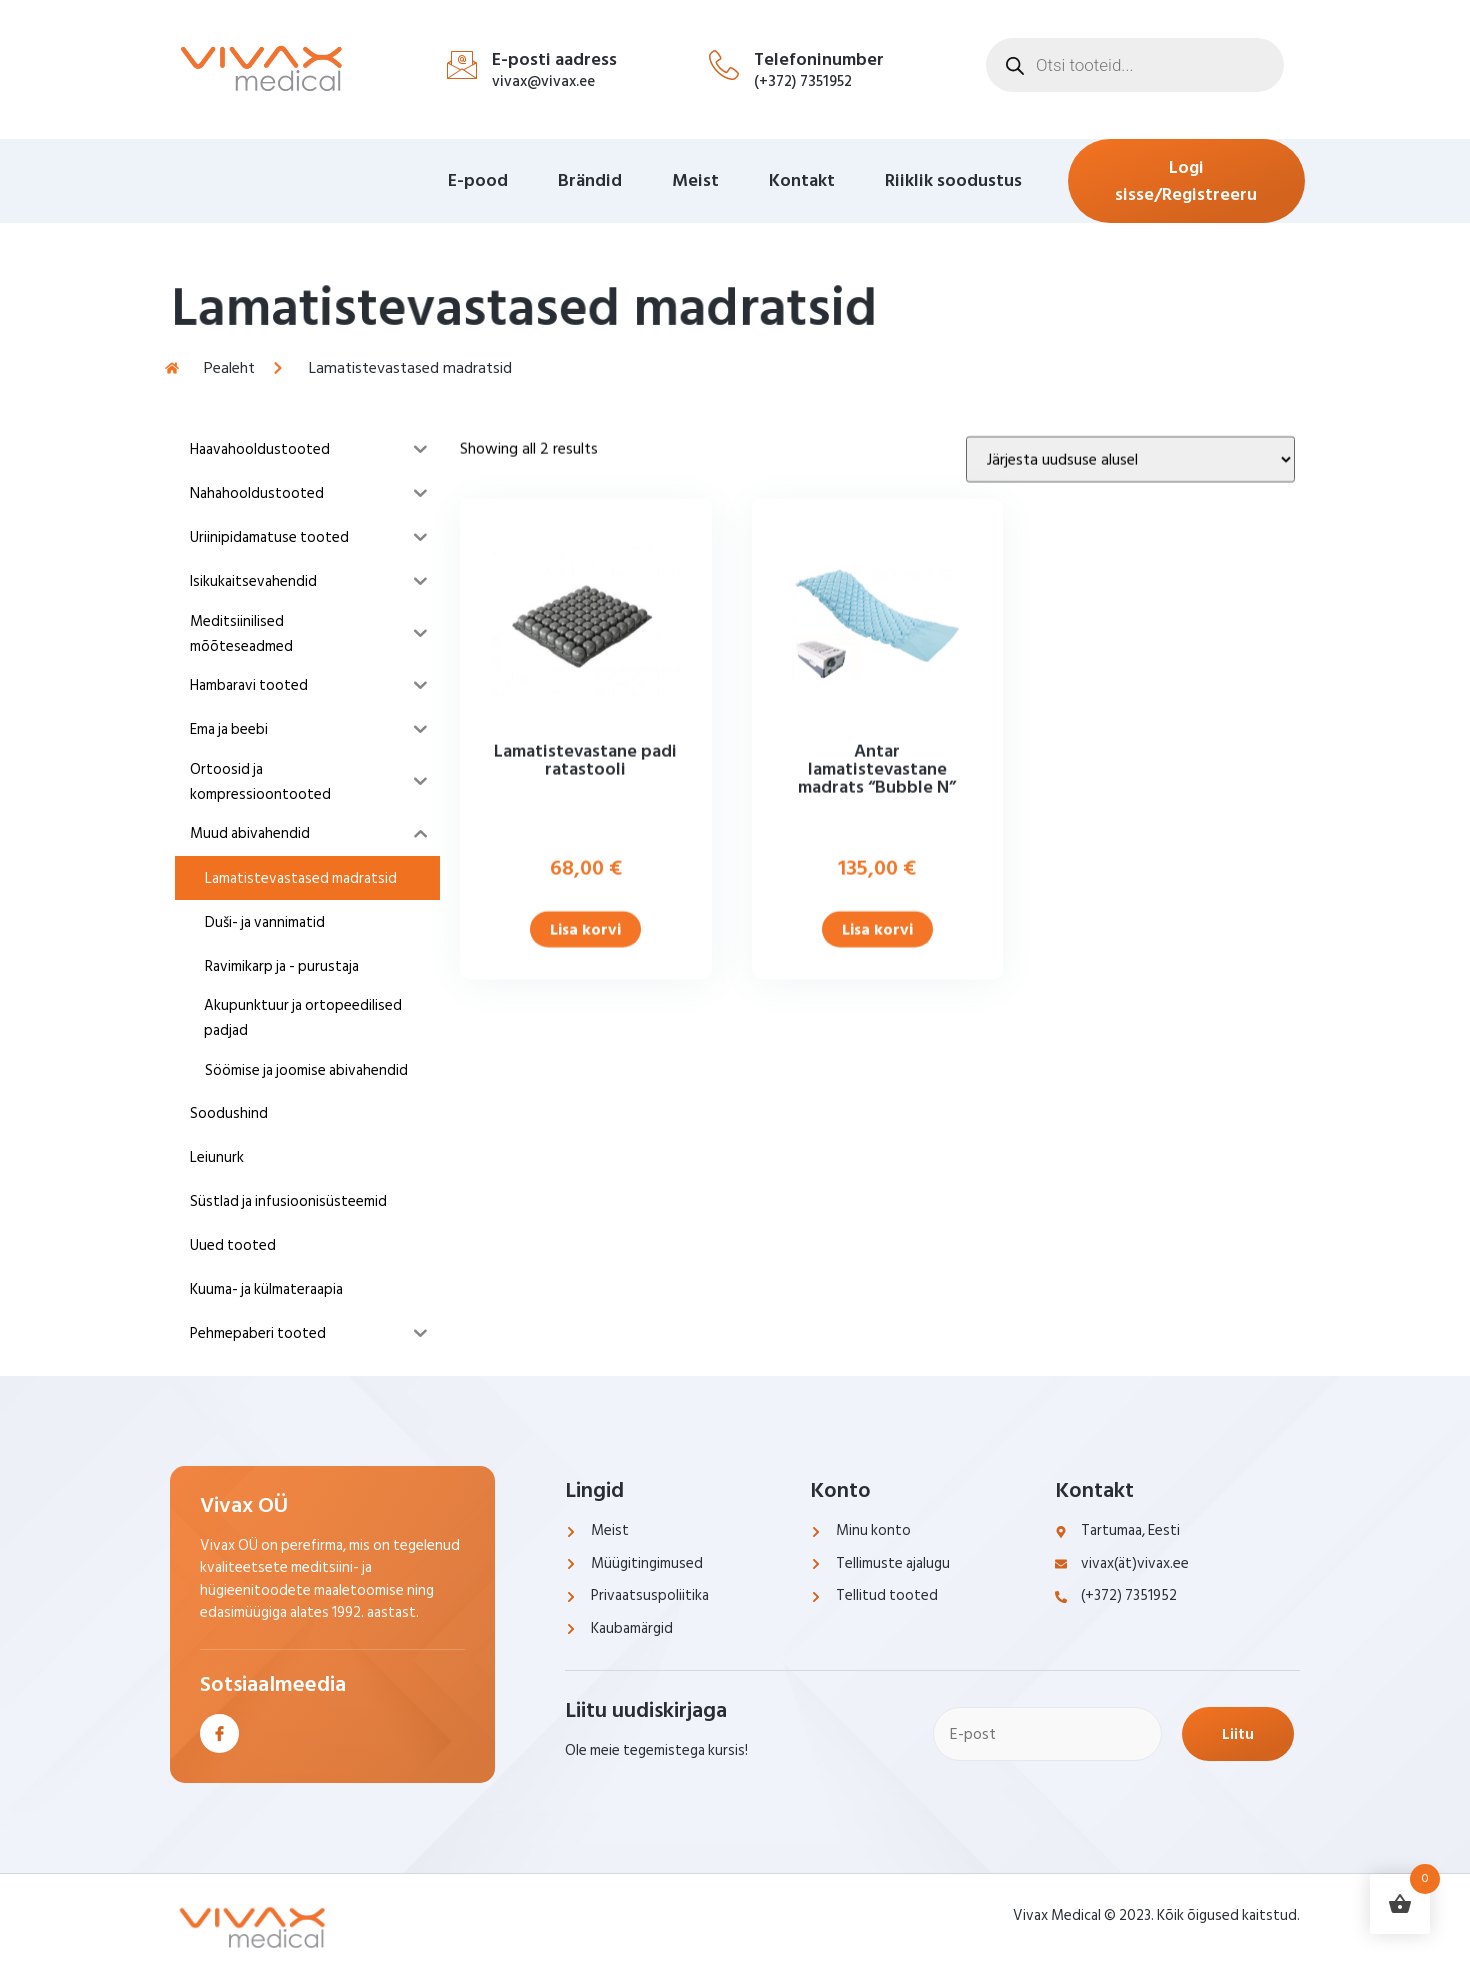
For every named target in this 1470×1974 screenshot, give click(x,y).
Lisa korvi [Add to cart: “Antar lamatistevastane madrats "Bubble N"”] (877, 1018)
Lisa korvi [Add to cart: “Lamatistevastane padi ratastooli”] (585, 1018)
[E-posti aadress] (462, 65)
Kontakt (802, 180)
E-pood (478, 180)
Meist (695, 180)
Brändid (590, 180)
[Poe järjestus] (1130, 548)
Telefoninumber (819, 59)
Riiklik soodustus (953, 180)
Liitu (1238, 1734)
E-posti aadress (554, 59)
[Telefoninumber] (724, 65)
